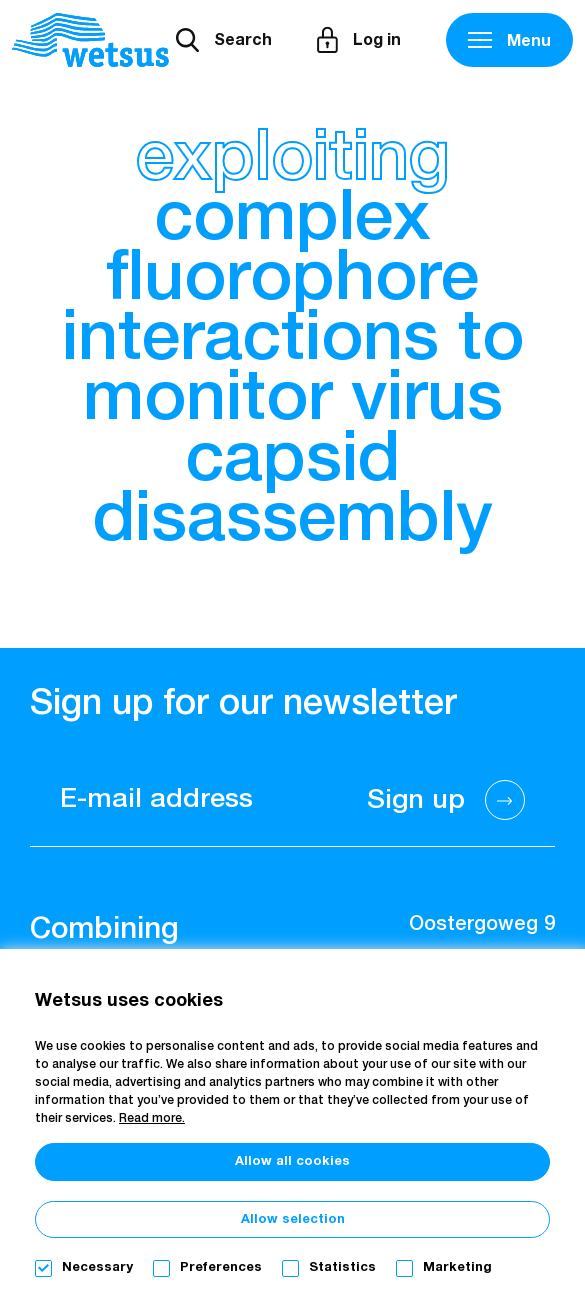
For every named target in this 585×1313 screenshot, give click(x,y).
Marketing (457, 1267)
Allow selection (293, 1219)
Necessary (97, 1267)
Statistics (342, 1267)
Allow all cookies (292, 1161)
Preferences (221, 1267)
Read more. (152, 1119)
